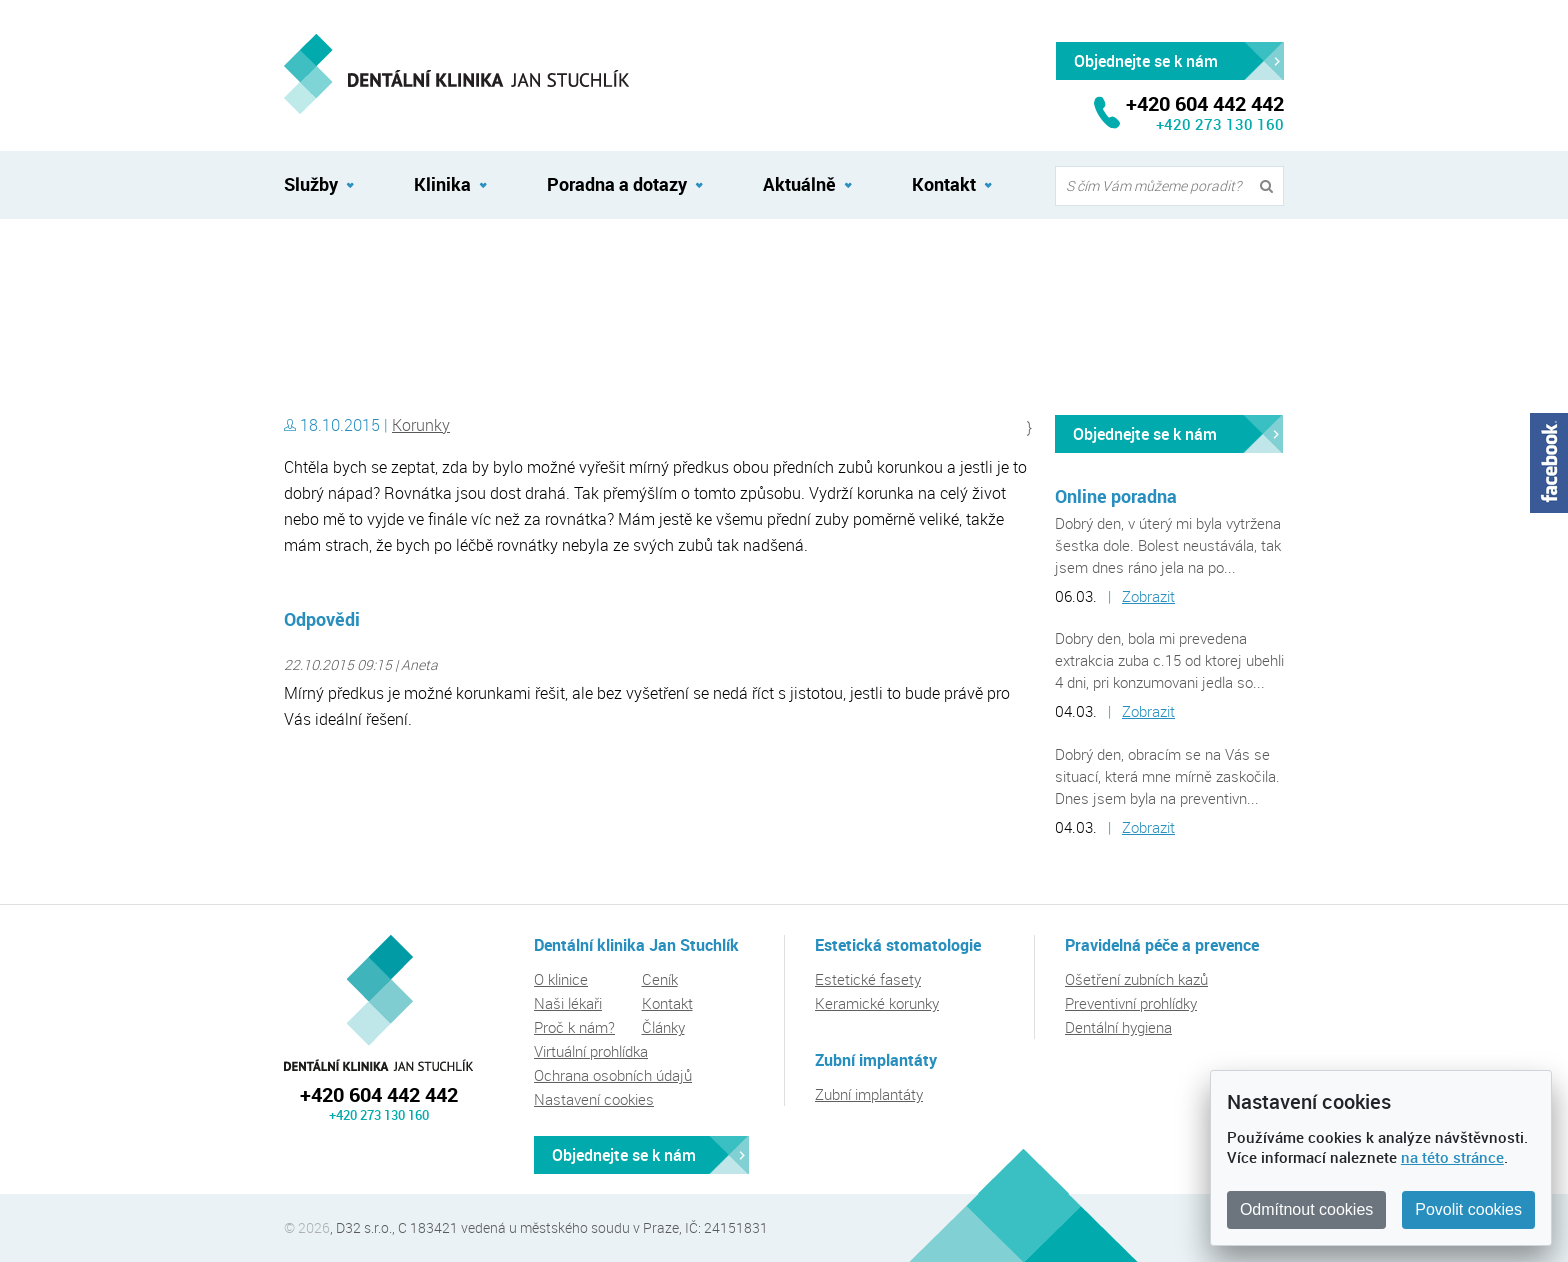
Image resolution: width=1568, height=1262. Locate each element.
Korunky (421, 425)
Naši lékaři (568, 1003)
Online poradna (1116, 496)
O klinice (561, 979)
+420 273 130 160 (1220, 124)
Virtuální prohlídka (591, 1051)
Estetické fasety (868, 979)
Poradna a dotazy (617, 184)
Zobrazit (1148, 596)
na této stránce (1452, 1157)
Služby (311, 184)
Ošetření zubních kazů (1136, 979)
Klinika (442, 184)
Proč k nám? (574, 1027)
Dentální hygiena (1118, 1027)
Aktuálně (799, 184)
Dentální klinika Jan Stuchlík (370, 263)
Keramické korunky (877, 1003)
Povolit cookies (1468, 1209)
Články (663, 1027)
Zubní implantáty (869, 1094)
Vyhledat (1271, 186)
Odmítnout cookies (1306, 1209)
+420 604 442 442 (379, 1094)
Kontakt (944, 184)
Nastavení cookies (594, 1099)
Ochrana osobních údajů (613, 1075)
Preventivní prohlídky (1131, 1003)
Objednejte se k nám (1145, 434)
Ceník (660, 979)
